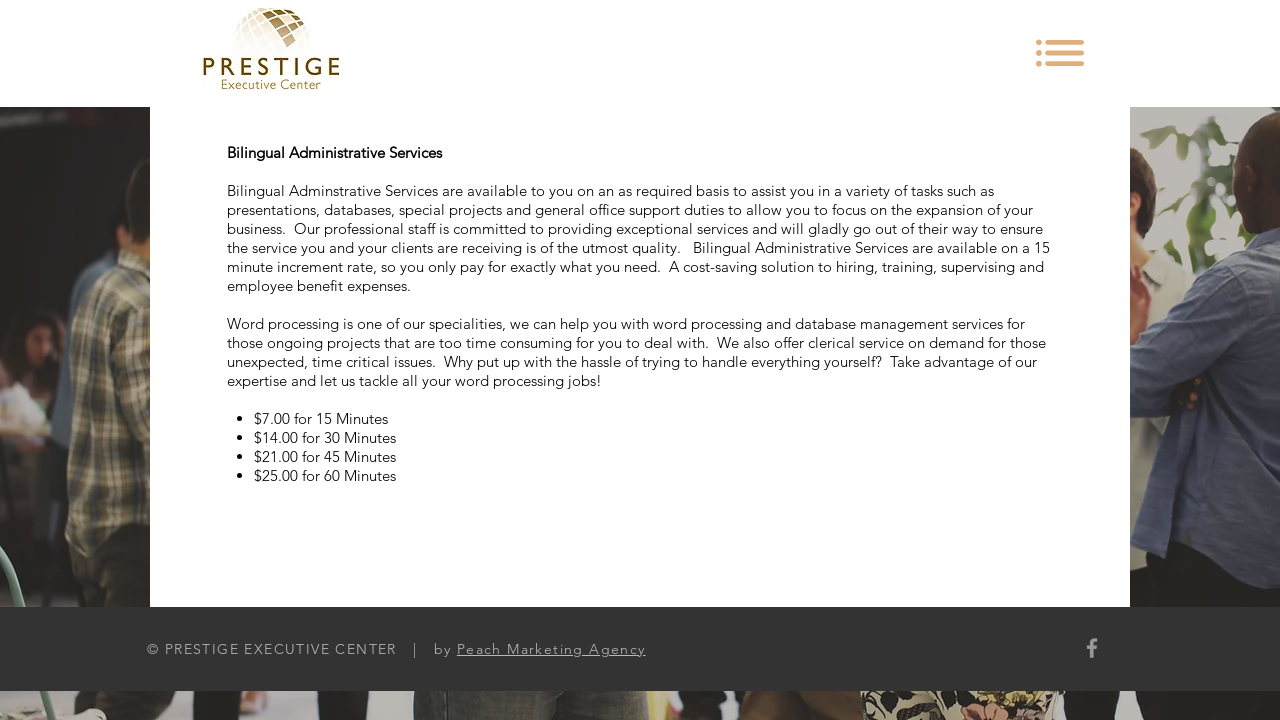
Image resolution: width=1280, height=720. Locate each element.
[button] (1060, 53)
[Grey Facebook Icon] (1092, 648)
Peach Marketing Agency (551, 649)
